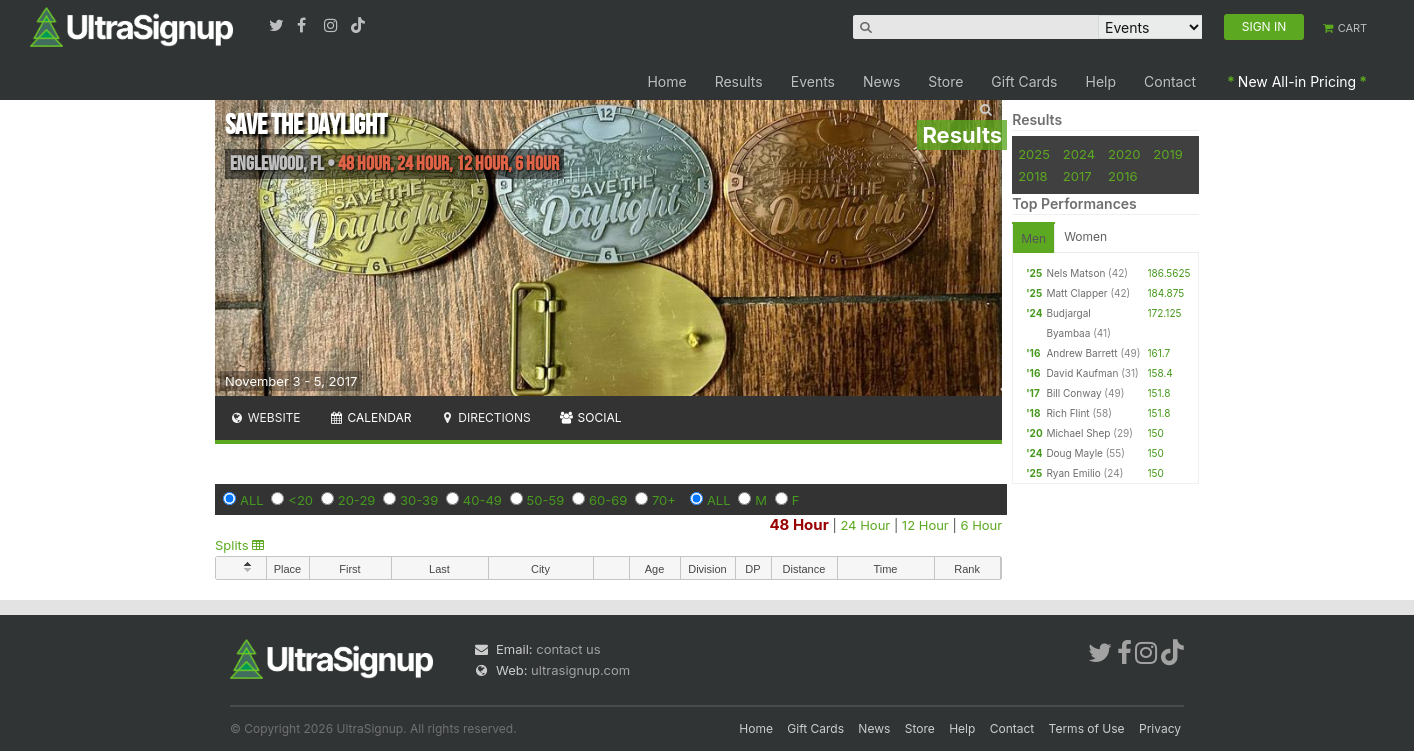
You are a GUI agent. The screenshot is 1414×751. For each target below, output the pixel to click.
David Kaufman (1082, 373)
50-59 (546, 500)
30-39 (419, 500)
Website (265, 417)
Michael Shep (1078, 433)
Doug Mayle (1074, 453)
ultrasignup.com (580, 670)
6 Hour (981, 525)
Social (590, 417)
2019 (1167, 154)
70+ (664, 500)
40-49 (482, 500)
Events (813, 81)
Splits (239, 545)
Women (1085, 236)
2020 (1124, 154)
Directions (484, 417)
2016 (1122, 176)
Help (1101, 81)
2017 (1077, 176)
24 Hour (865, 525)
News (881, 81)
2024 (1079, 154)
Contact (1170, 81)
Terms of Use (1087, 728)
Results (739, 81)
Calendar (370, 417)
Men (1033, 238)
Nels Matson (1075, 273)
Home (666, 81)
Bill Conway (1073, 393)
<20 (300, 500)
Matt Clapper (1076, 293)
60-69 (608, 500)
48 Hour (798, 524)
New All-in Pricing (1297, 81)
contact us (568, 649)
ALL (252, 500)
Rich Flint (1067, 413)
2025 (1034, 154)
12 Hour (925, 525)
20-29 (357, 500)
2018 (1032, 176)
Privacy (1160, 728)
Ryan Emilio (1073, 473)
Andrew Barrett (1081, 353)
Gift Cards (1024, 81)
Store (945, 81)
